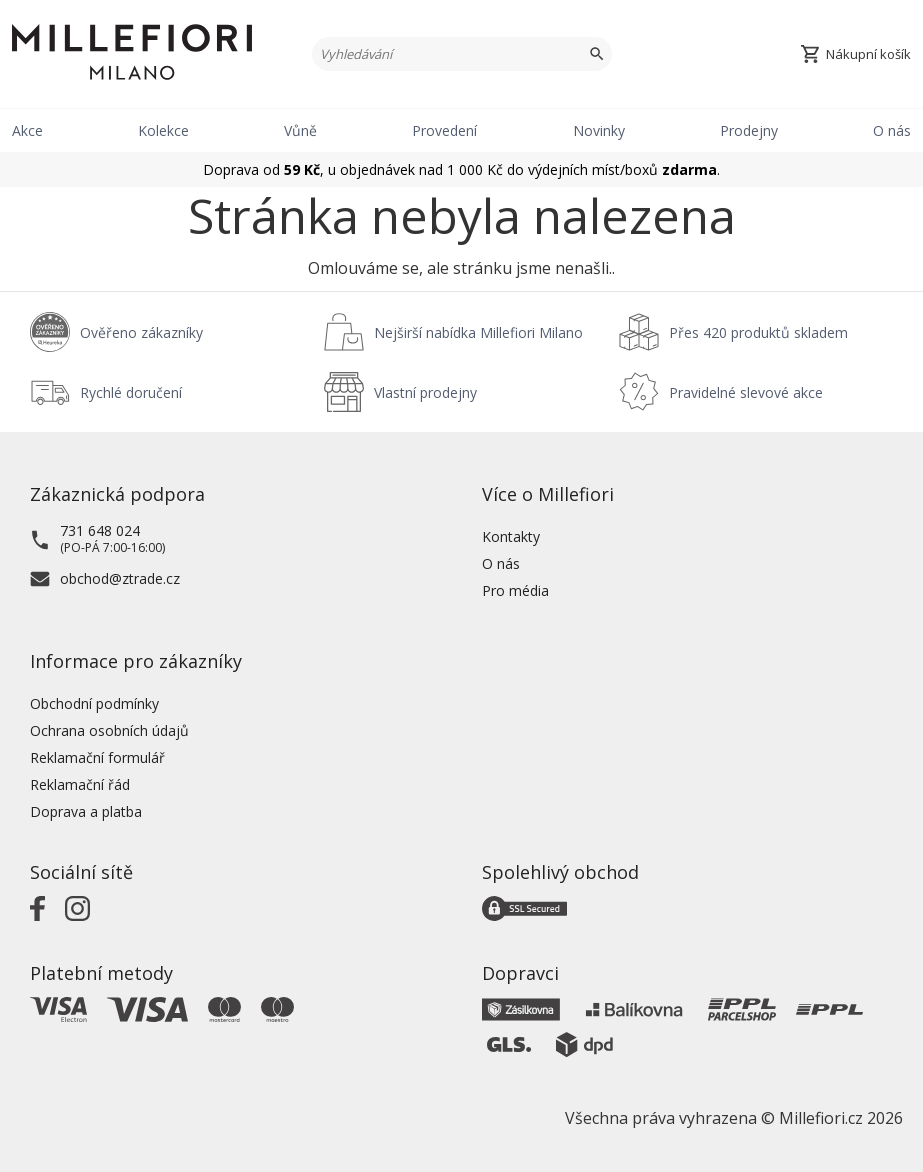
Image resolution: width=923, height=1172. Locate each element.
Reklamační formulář (97, 757)
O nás (892, 130)
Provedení (444, 130)
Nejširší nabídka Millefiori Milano (478, 332)
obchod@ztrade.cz (120, 578)
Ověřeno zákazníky (141, 332)
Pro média (515, 590)
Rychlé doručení (131, 392)
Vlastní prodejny (425, 392)
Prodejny (749, 130)
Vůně (300, 130)
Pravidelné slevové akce (746, 392)
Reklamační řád (80, 784)
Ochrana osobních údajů (109, 730)
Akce (27, 130)
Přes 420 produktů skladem (758, 332)
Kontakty (511, 536)
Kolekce (163, 130)
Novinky (599, 130)
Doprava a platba (86, 811)
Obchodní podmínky (94, 703)
